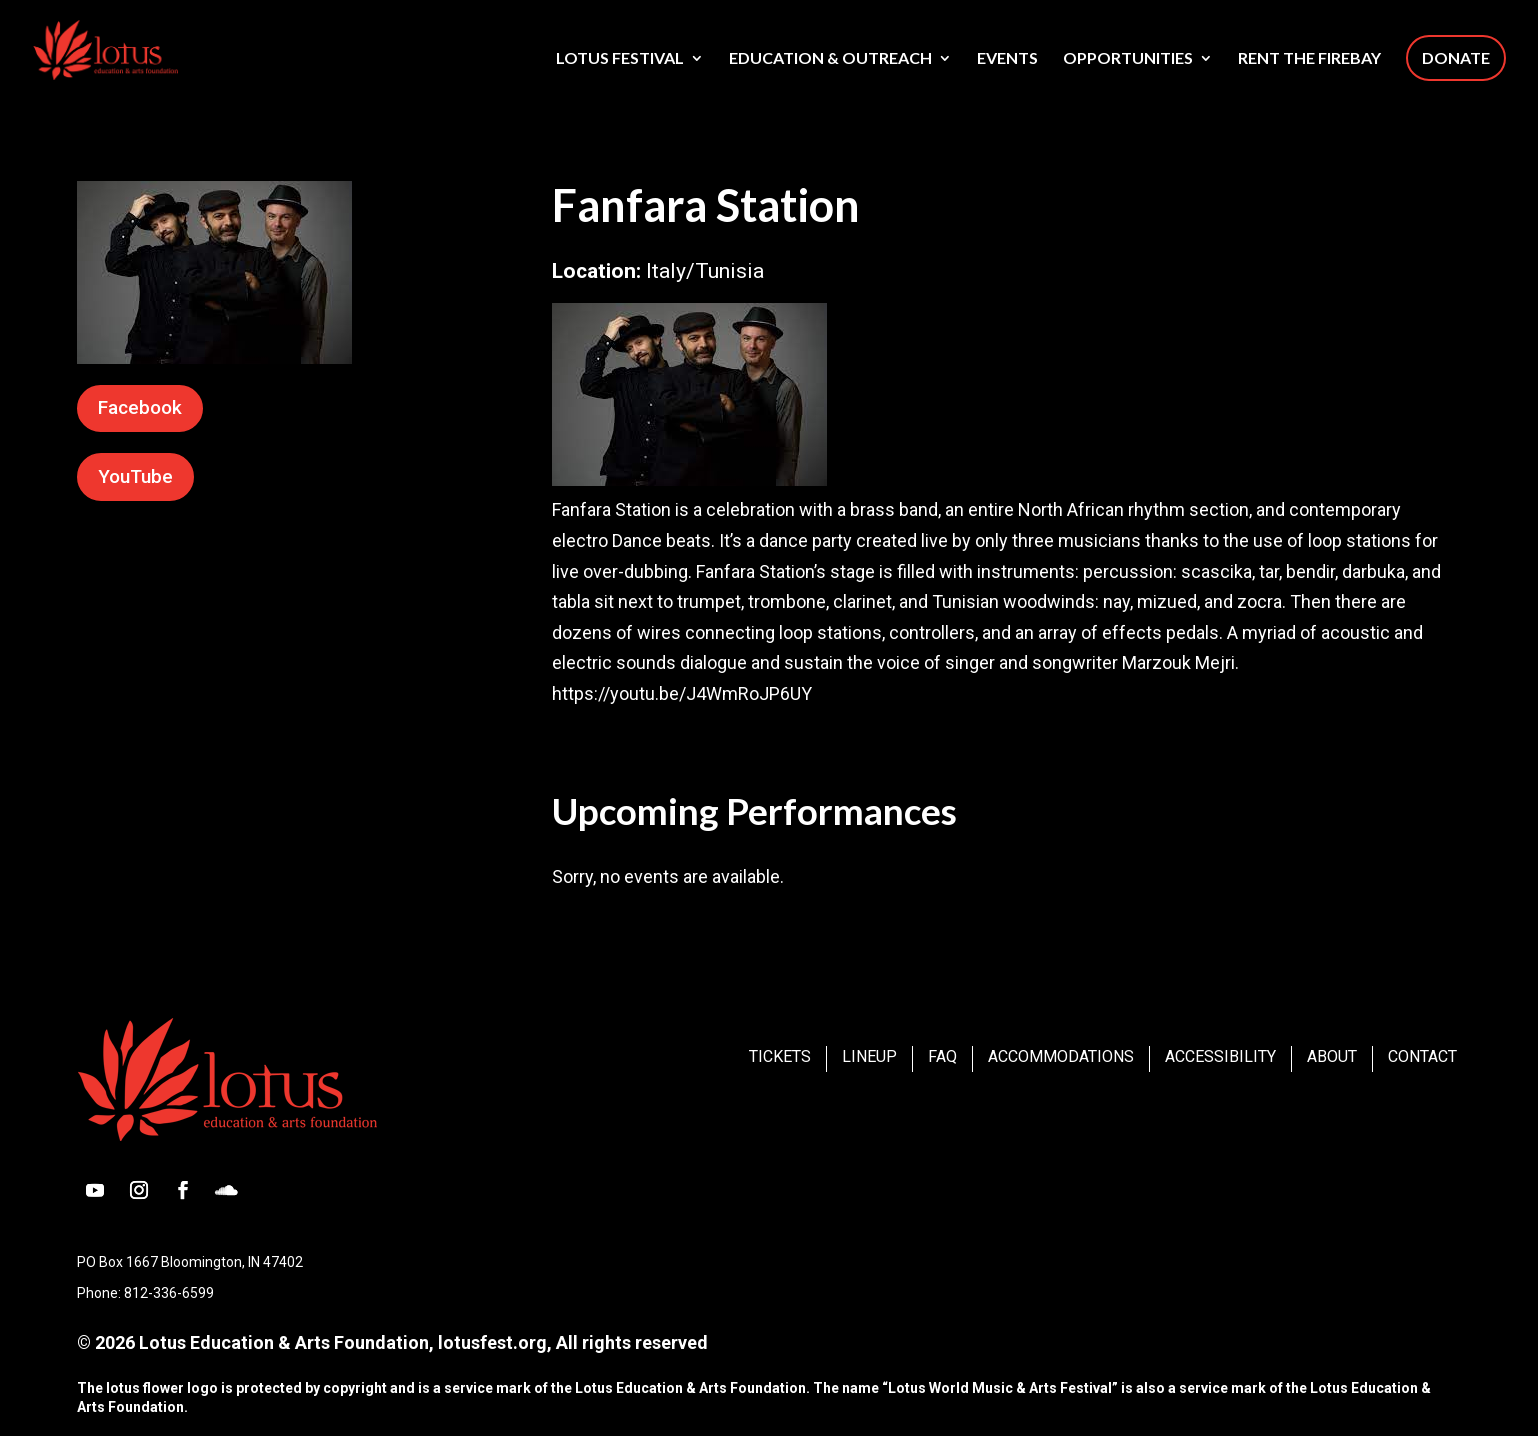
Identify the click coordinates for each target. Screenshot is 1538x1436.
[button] (95, 1190)
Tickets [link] (780, 1056)
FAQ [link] (942, 1056)
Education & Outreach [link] (830, 59)
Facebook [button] (140, 407)
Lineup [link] (869, 1056)
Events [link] (1007, 59)
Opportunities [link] (1128, 59)
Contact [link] (1422, 1056)
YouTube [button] (135, 476)
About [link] (1332, 1056)
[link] (135, 48)
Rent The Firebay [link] (1309, 59)
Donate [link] (1456, 57)
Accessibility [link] (1220, 1056)
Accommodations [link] (1061, 1056)
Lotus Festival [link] (620, 59)
